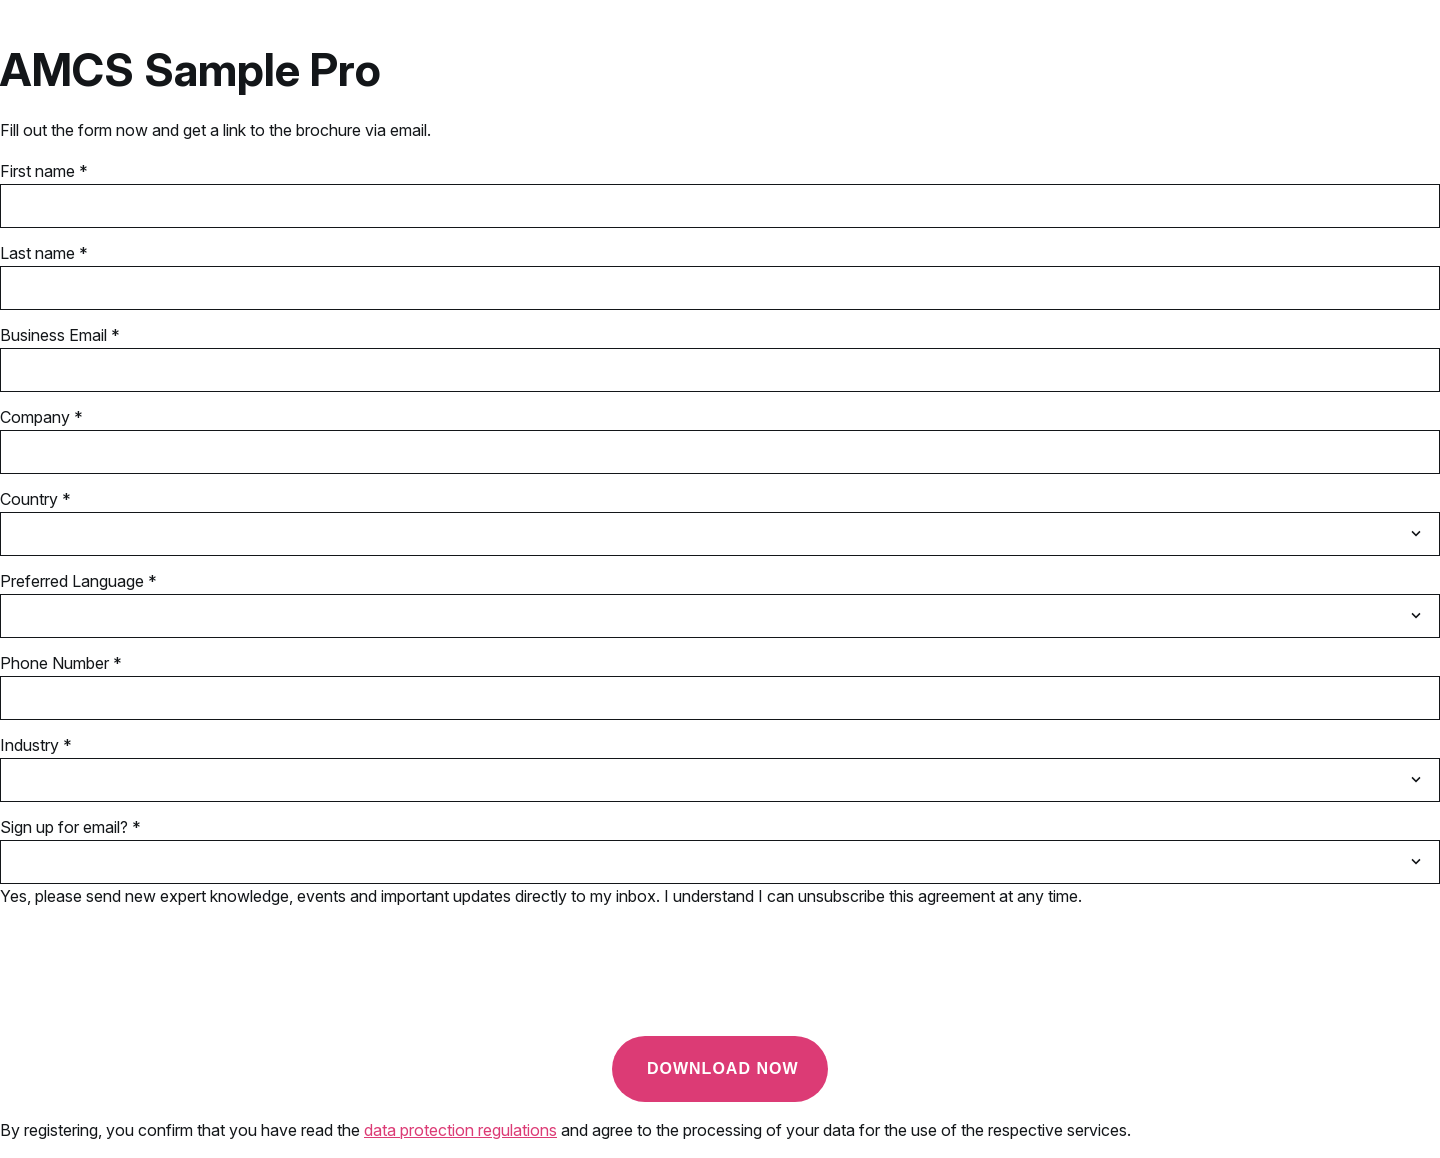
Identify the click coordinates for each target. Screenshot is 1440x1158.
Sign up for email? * (70, 827)
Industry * (36, 745)
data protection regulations (460, 1130)
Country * (35, 499)
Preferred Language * (78, 581)
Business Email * (60, 335)
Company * (41, 417)
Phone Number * (61, 663)
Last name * (44, 253)
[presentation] (152, 981)
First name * (44, 171)
